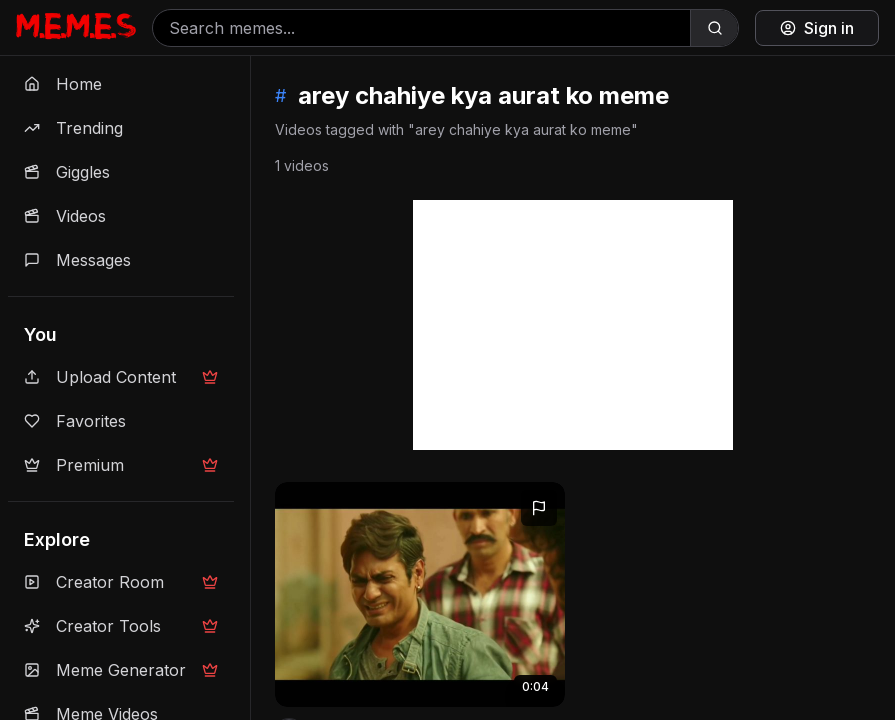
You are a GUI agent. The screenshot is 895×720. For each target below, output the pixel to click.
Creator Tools (121, 626)
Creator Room (121, 582)
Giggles (67, 172)
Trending (73, 128)
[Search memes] (421, 28)
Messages (77, 260)
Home (63, 84)
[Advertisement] (573, 325)
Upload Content (121, 377)
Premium (121, 465)
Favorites (75, 421)
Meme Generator (121, 670)
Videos (65, 216)
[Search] (714, 28)
